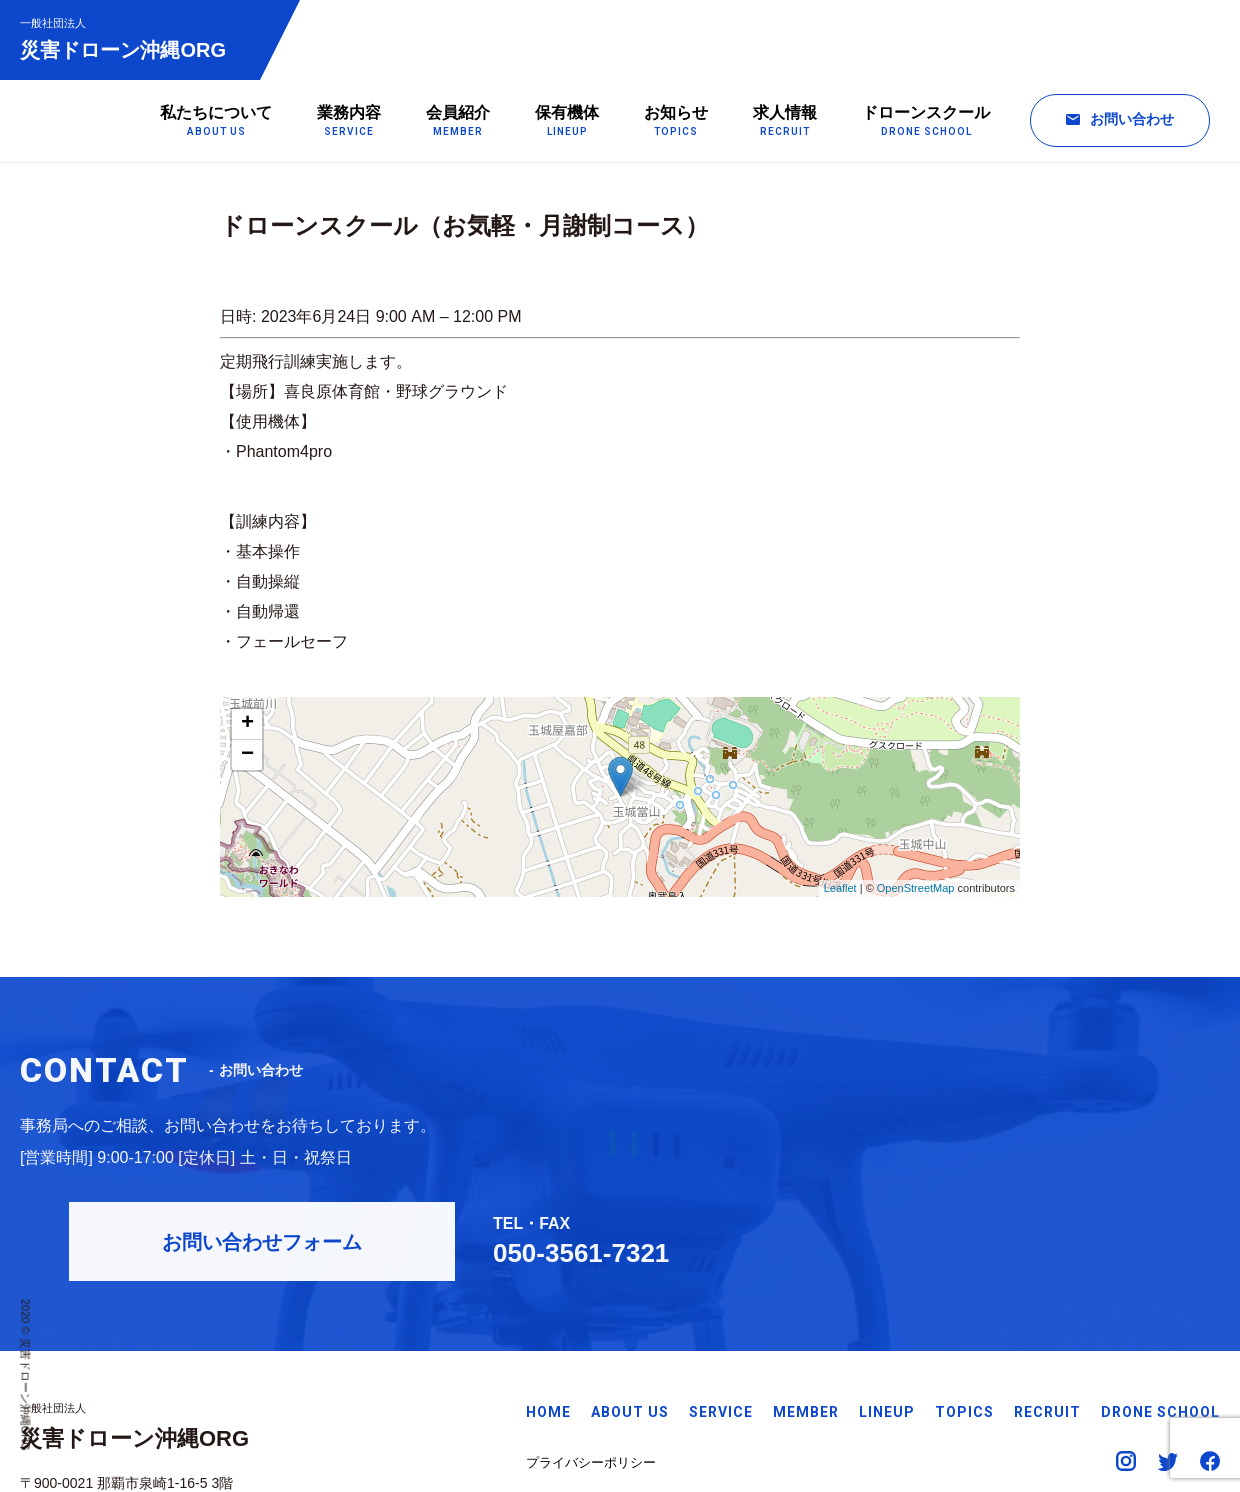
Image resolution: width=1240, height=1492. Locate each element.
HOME (548, 1314)
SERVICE (721, 1314)
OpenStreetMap (916, 891)
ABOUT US (630, 1314)
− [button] (247, 758)
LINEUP (887, 1314)
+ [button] (247, 727)
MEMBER (806, 1314)
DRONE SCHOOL (1160, 1314)
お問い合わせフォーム (826, 1118)
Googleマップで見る (84, 1410)
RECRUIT (1047, 1314)
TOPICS (964, 1314)
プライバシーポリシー (591, 1363)
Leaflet (840, 891)
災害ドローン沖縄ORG (133, 38)
